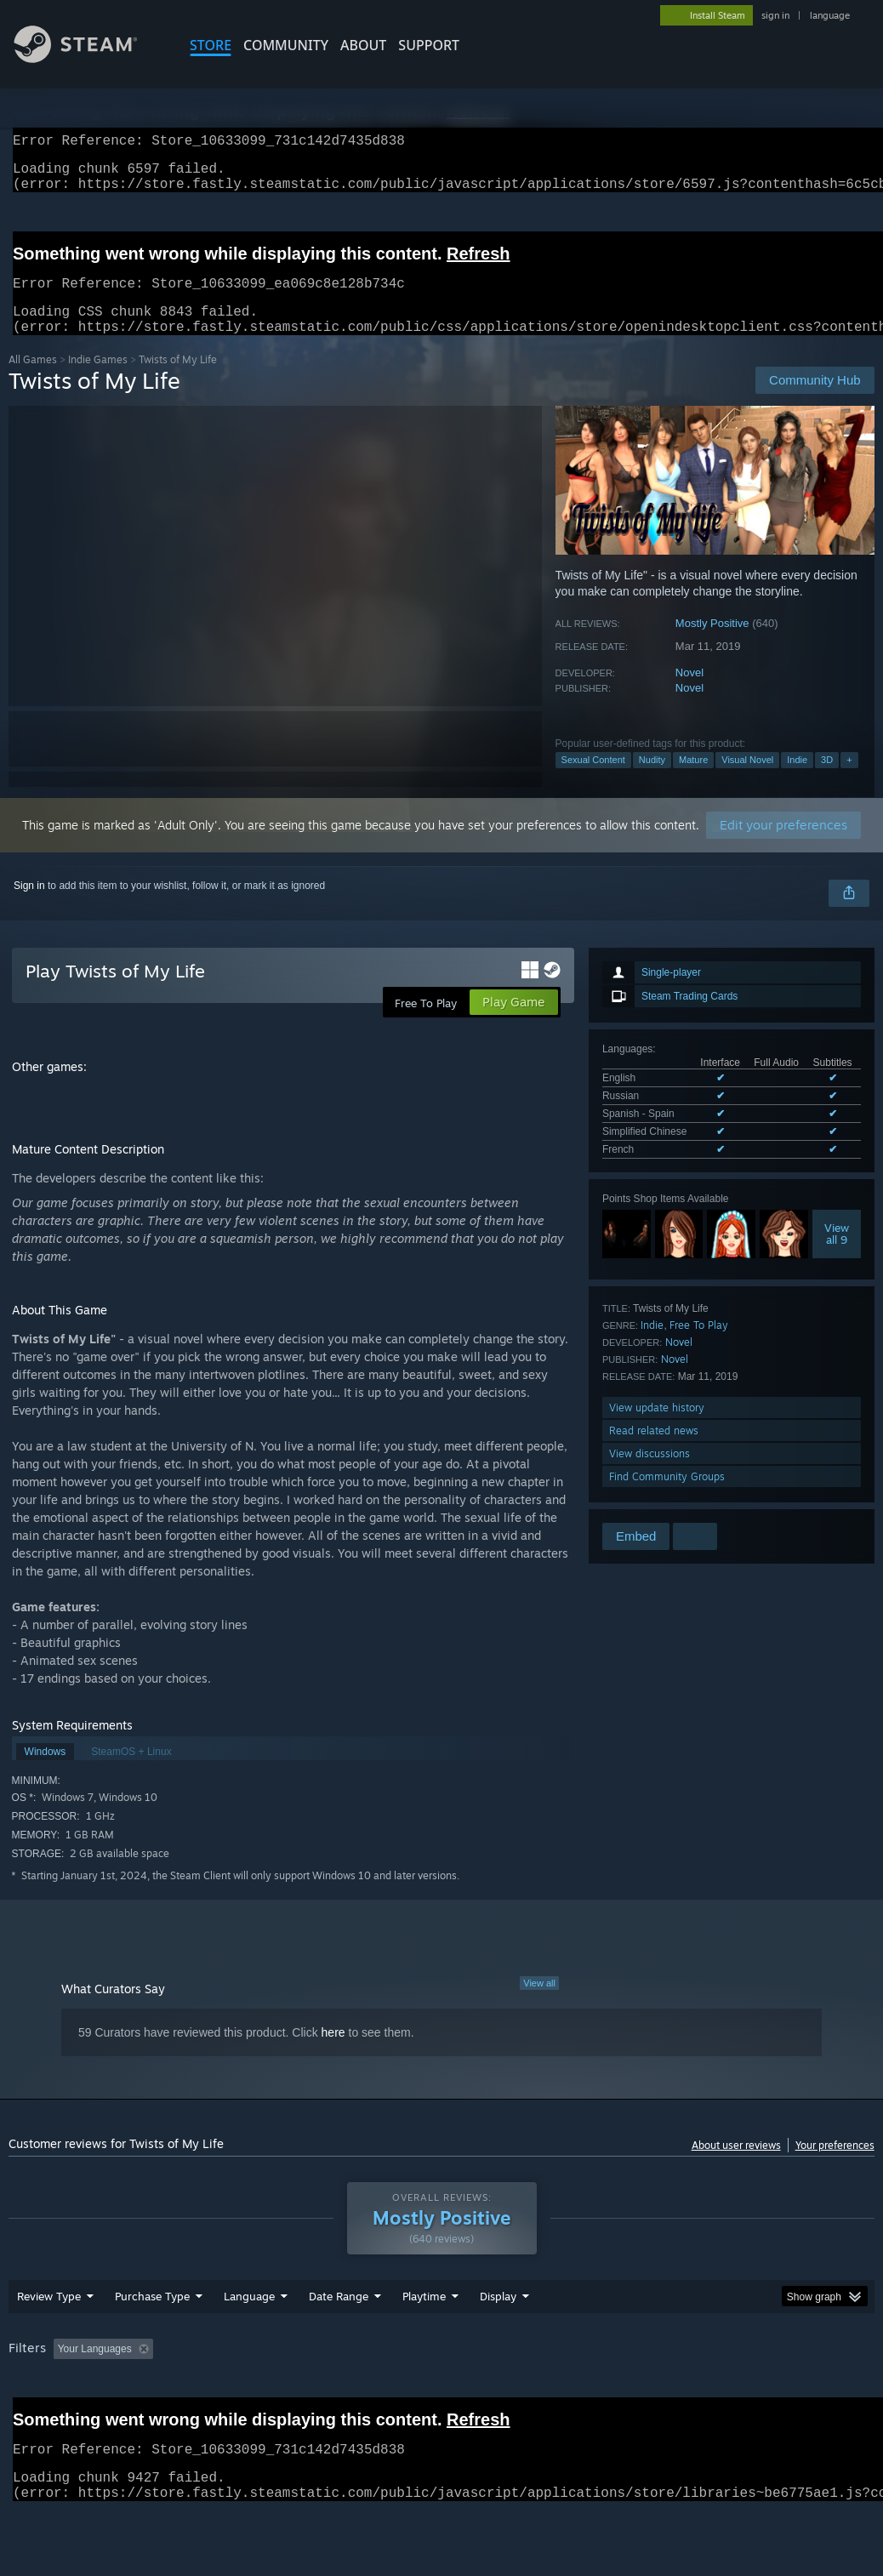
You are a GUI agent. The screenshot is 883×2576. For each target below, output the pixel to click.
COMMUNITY (285, 45)
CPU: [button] (750, 2393)
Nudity (652, 780)
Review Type (49, 2340)
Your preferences (834, 2165)
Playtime (424, 2340)
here (333, 2053)
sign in (775, 15)
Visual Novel (747, 780)
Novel (689, 693)
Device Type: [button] (42, 2416)
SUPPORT (428, 45)
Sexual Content (593, 780)
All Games (33, 379)
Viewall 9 (836, 1254)
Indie (797, 780)
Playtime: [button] (398, 2393)
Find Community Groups (667, 1496)
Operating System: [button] (662, 2393)
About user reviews (736, 2165)
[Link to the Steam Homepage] (88, 58)
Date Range (338, 2340)
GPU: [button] (807, 2393)
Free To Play (698, 1345)
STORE (210, 45)
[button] (66, 2392)
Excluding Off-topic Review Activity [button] (266, 2393)
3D (827, 780)
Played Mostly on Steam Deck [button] (520, 2393)
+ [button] (849, 780)
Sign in (29, 906)
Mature (693, 780)
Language (249, 2340)
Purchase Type (152, 2340)
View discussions (649, 1474)
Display (498, 2340)
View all (539, 2003)
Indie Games (98, 379)
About (363, 45)
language (830, 15)
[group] (441, 2404)
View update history (656, 1428)
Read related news (653, 1451)
